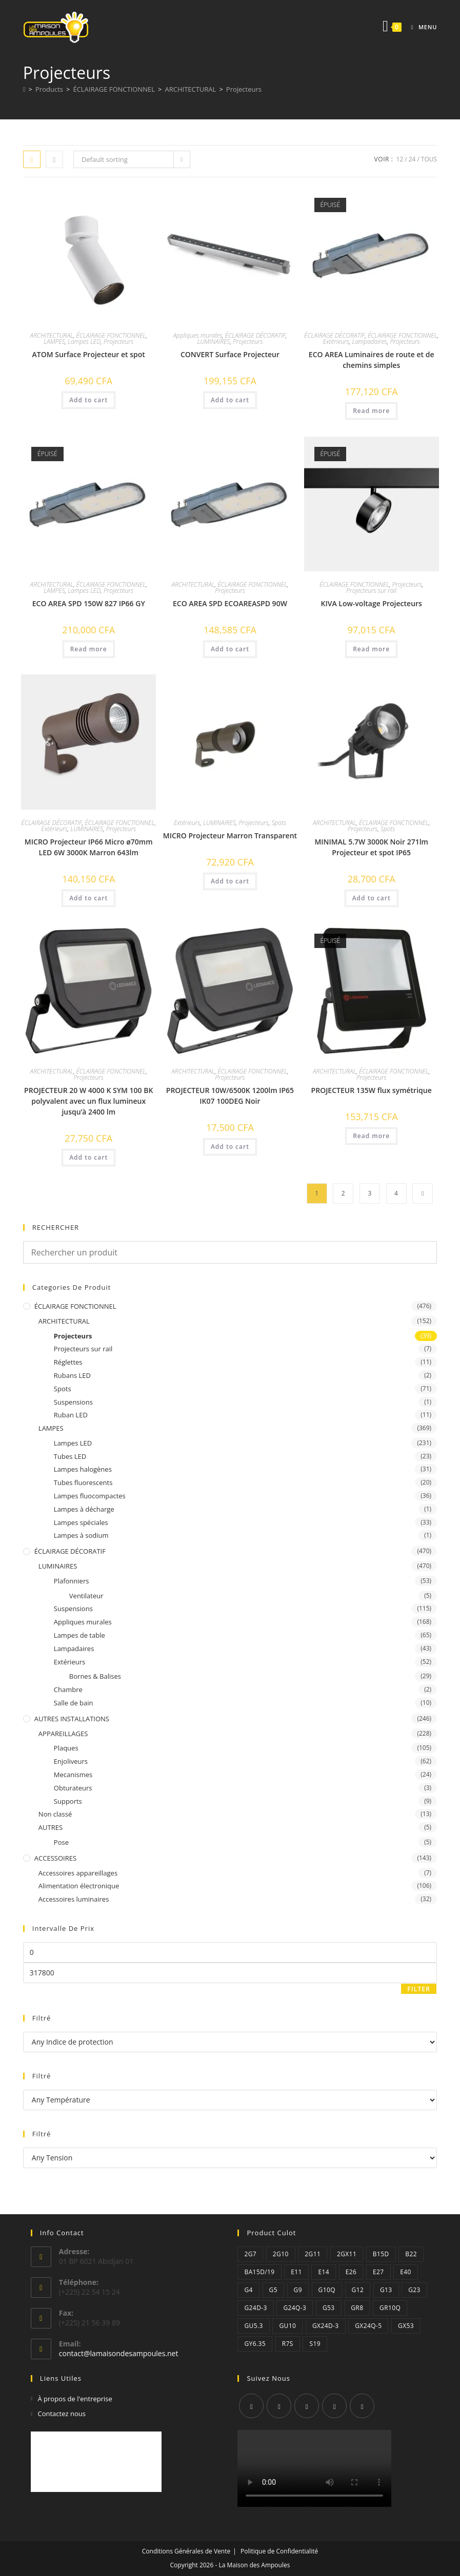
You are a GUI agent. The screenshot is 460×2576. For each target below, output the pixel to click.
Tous (429, 159)
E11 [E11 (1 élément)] (296, 2272)
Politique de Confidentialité (279, 2551)
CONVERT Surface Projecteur (230, 354)
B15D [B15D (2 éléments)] (381, 2254)
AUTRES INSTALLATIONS (71, 1718)
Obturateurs (73, 1787)
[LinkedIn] (334, 2406)
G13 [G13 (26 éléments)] (386, 2289)
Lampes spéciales (81, 1522)
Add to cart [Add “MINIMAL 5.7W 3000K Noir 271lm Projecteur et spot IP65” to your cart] (371, 898)
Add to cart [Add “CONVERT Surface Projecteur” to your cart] (230, 400)
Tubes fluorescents (83, 1482)
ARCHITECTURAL (51, 335)
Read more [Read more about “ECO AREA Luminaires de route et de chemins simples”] (371, 410)
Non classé (55, 1814)
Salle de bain (73, 1702)
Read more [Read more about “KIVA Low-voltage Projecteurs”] (371, 649)
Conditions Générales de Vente (186, 2551)
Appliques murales (197, 335)
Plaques (66, 1748)
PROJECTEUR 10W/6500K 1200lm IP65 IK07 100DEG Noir (230, 1095)
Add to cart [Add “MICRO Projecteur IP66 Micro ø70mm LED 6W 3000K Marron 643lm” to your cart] (88, 898)
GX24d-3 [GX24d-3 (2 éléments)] (325, 2325)
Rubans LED (72, 1375)
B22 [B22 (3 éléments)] (411, 2254)
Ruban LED (71, 1414)
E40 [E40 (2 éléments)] (405, 2272)
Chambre (68, 1689)
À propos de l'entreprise (75, 2398)
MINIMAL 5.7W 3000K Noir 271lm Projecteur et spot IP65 (371, 847)
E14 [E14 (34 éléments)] (323, 2272)
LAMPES (54, 341)
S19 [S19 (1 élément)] (315, 2343)
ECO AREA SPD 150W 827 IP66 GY (88, 603)
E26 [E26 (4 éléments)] (351, 2272)
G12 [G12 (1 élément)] (358, 2289)
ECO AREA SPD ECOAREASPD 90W (230, 603)
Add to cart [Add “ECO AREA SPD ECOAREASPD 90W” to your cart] (230, 649)
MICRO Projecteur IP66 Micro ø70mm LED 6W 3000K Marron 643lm (89, 847)
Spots (278, 822)
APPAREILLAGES (63, 1733)
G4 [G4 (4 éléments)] (248, 2289)
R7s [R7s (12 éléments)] (287, 2343)
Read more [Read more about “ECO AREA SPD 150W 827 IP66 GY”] (88, 649)
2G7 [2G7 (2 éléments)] (250, 2254)
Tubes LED (70, 1456)
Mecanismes (73, 1774)
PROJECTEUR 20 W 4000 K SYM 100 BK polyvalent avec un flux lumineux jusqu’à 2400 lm (88, 1101)
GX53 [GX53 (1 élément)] (406, 2325)
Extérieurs (336, 341)
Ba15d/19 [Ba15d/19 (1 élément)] (259, 2272)
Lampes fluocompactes (90, 1495)
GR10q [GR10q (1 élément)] (390, 2307)
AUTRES (50, 1827)
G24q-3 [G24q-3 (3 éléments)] (294, 2307)
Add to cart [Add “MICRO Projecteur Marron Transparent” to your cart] (230, 881)
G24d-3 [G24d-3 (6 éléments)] (255, 2307)
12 (400, 159)
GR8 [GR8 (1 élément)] (357, 2307)
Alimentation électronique (78, 1885)
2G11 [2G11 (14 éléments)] (313, 2254)
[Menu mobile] (420, 27)
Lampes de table (79, 1635)
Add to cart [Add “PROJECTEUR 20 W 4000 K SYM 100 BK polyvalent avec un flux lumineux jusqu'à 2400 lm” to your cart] (88, 1157)
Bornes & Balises (95, 1676)
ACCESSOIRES (55, 1858)
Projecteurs (244, 89)
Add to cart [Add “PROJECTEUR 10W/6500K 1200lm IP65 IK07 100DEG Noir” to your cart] (230, 1146)
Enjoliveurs (71, 1761)
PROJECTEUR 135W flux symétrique (371, 1090)
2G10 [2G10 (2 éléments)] (281, 2254)
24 (412, 159)
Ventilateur (86, 1595)
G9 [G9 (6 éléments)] (298, 2289)
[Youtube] (362, 2406)
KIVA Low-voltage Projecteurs (371, 603)
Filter (418, 1989)
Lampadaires (369, 341)
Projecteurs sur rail (371, 590)
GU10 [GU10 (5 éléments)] (287, 2325)
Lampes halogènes (83, 1469)
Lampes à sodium (81, 1535)
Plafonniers (71, 1580)
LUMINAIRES (213, 341)
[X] (251, 2406)
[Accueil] (24, 89)
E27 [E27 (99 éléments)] (378, 2272)
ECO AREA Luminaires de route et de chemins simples (371, 359)
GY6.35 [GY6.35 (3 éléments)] (255, 2343)
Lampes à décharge (84, 1509)
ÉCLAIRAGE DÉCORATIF (255, 335)
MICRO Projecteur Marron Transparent (230, 835)
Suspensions (73, 1402)
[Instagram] (306, 2406)
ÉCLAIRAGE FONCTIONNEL (111, 335)
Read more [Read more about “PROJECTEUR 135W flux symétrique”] (371, 1135)
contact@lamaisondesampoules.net (118, 2353)
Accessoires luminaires (73, 1899)
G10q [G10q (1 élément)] (326, 2289)
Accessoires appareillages (77, 1873)
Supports (68, 1801)
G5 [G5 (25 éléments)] (273, 2289)
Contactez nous (62, 2413)
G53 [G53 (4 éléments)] (329, 2307)
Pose (61, 1842)
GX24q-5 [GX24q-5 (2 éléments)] (368, 2325)
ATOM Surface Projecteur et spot (88, 354)
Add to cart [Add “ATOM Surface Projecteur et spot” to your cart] (88, 400)
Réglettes (68, 1362)
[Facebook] (279, 2406)
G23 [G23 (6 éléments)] (414, 2289)
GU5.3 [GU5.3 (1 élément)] (253, 2325)
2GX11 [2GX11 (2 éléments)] (346, 2254)
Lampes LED (84, 341)
